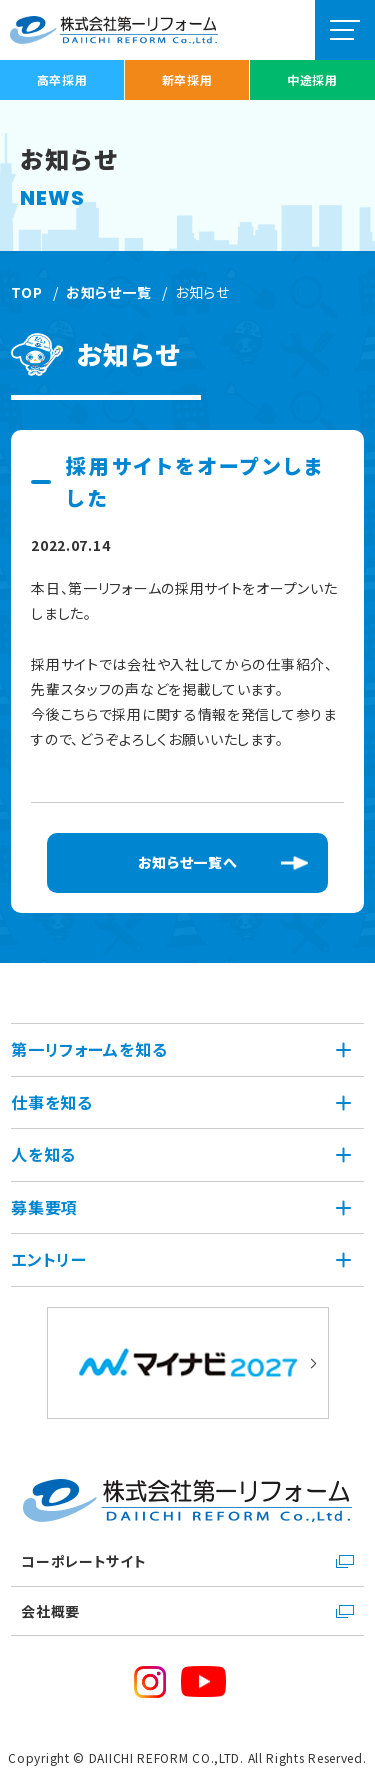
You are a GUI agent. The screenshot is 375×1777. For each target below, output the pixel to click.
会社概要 (50, 1611)
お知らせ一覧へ (188, 862)
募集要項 (44, 1207)
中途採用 (312, 79)
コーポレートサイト (83, 1561)
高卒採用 (62, 79)
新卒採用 (187, 79)
